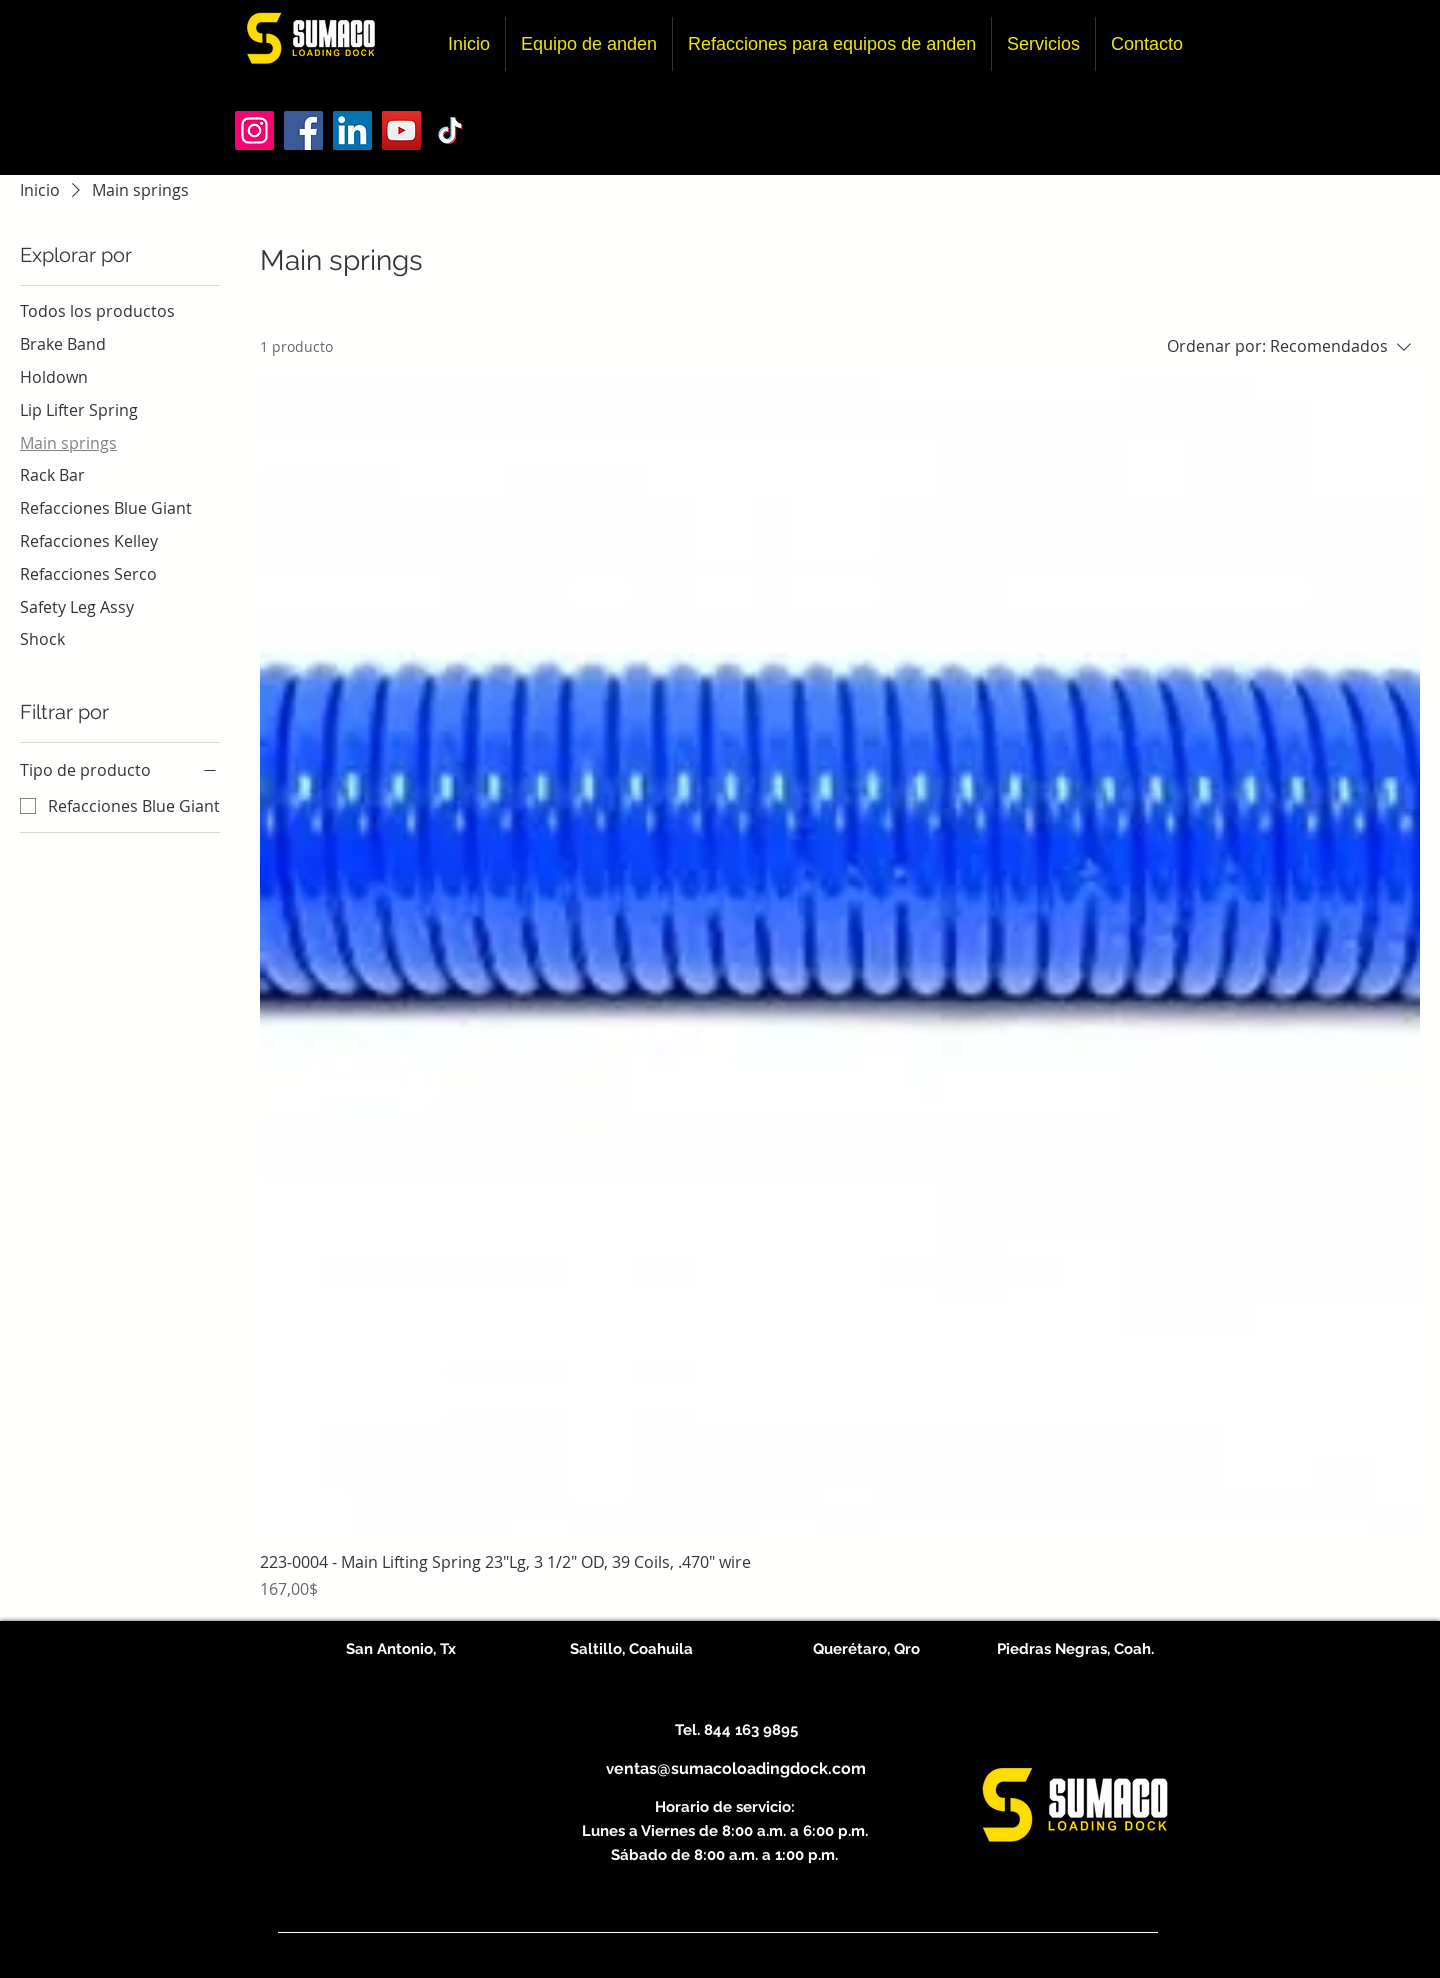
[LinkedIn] (352, 130)
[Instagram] (254, 130)
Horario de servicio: (725, 1807)
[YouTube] (401, 130)
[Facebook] (303, 130)
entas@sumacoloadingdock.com (740, 1768)
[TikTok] (450, 130)
